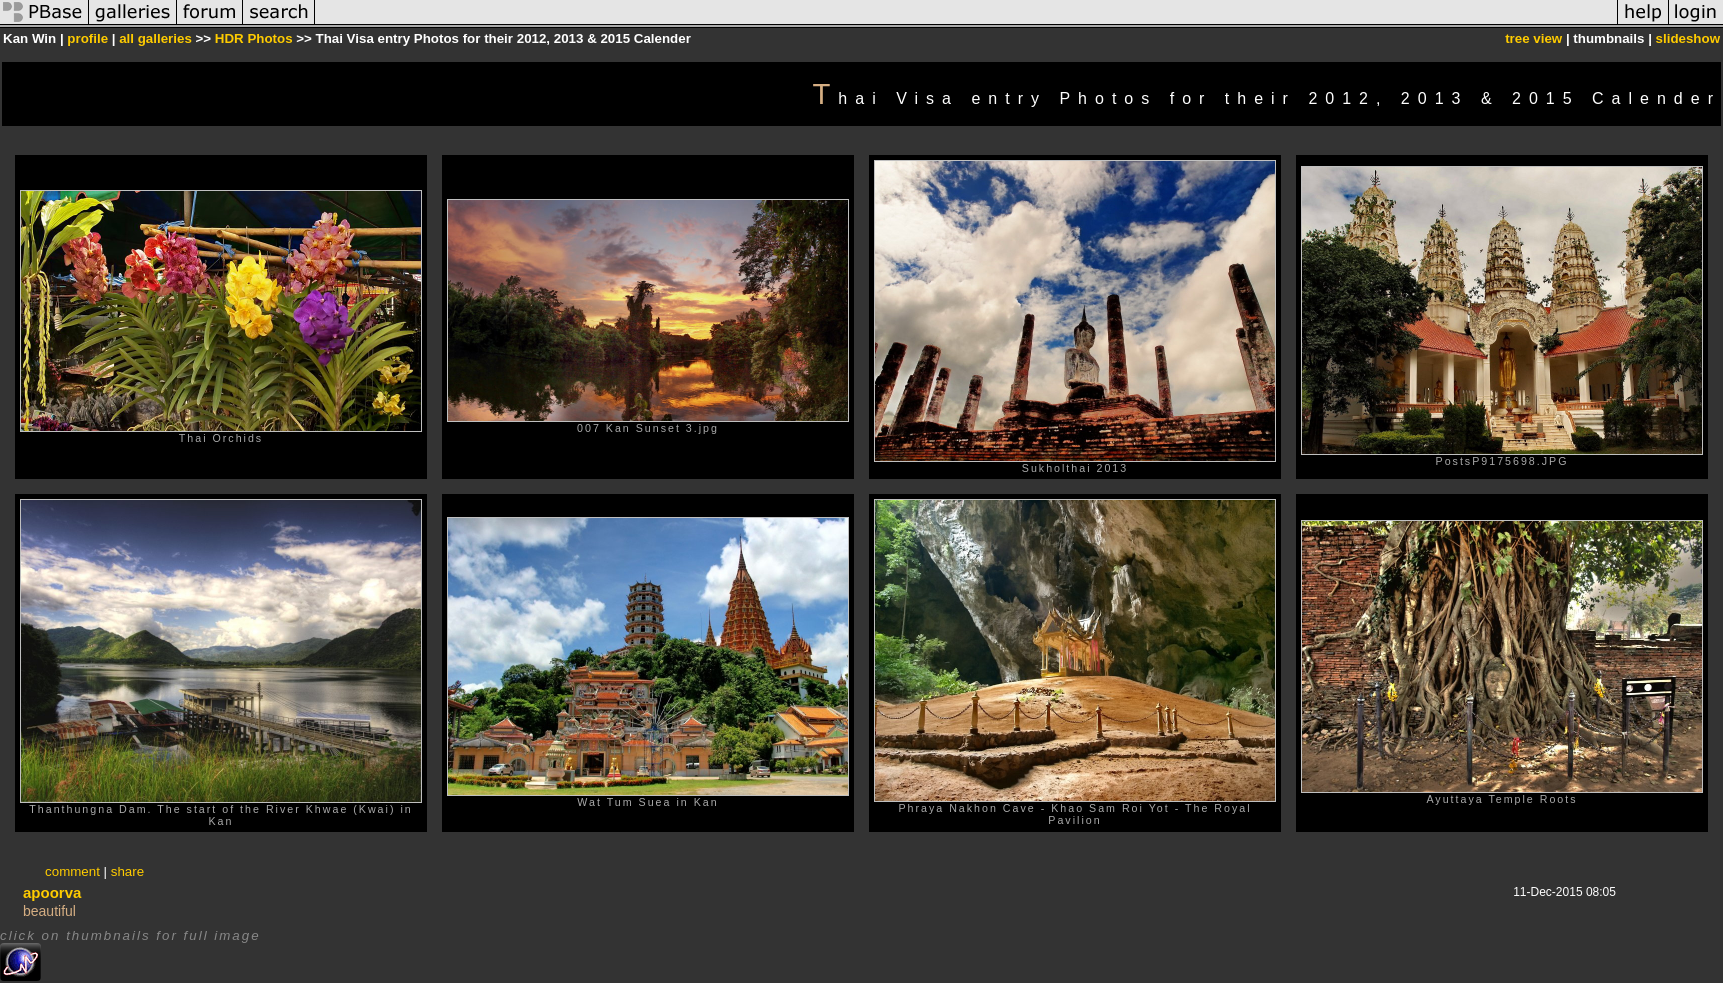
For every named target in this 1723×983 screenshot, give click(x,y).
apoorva (52, 892)
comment (72, 871)
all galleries (155, 38)
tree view (1533, 38)
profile (87, 38)
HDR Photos (254, 38)
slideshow (1688, 38)
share (127, 871)
